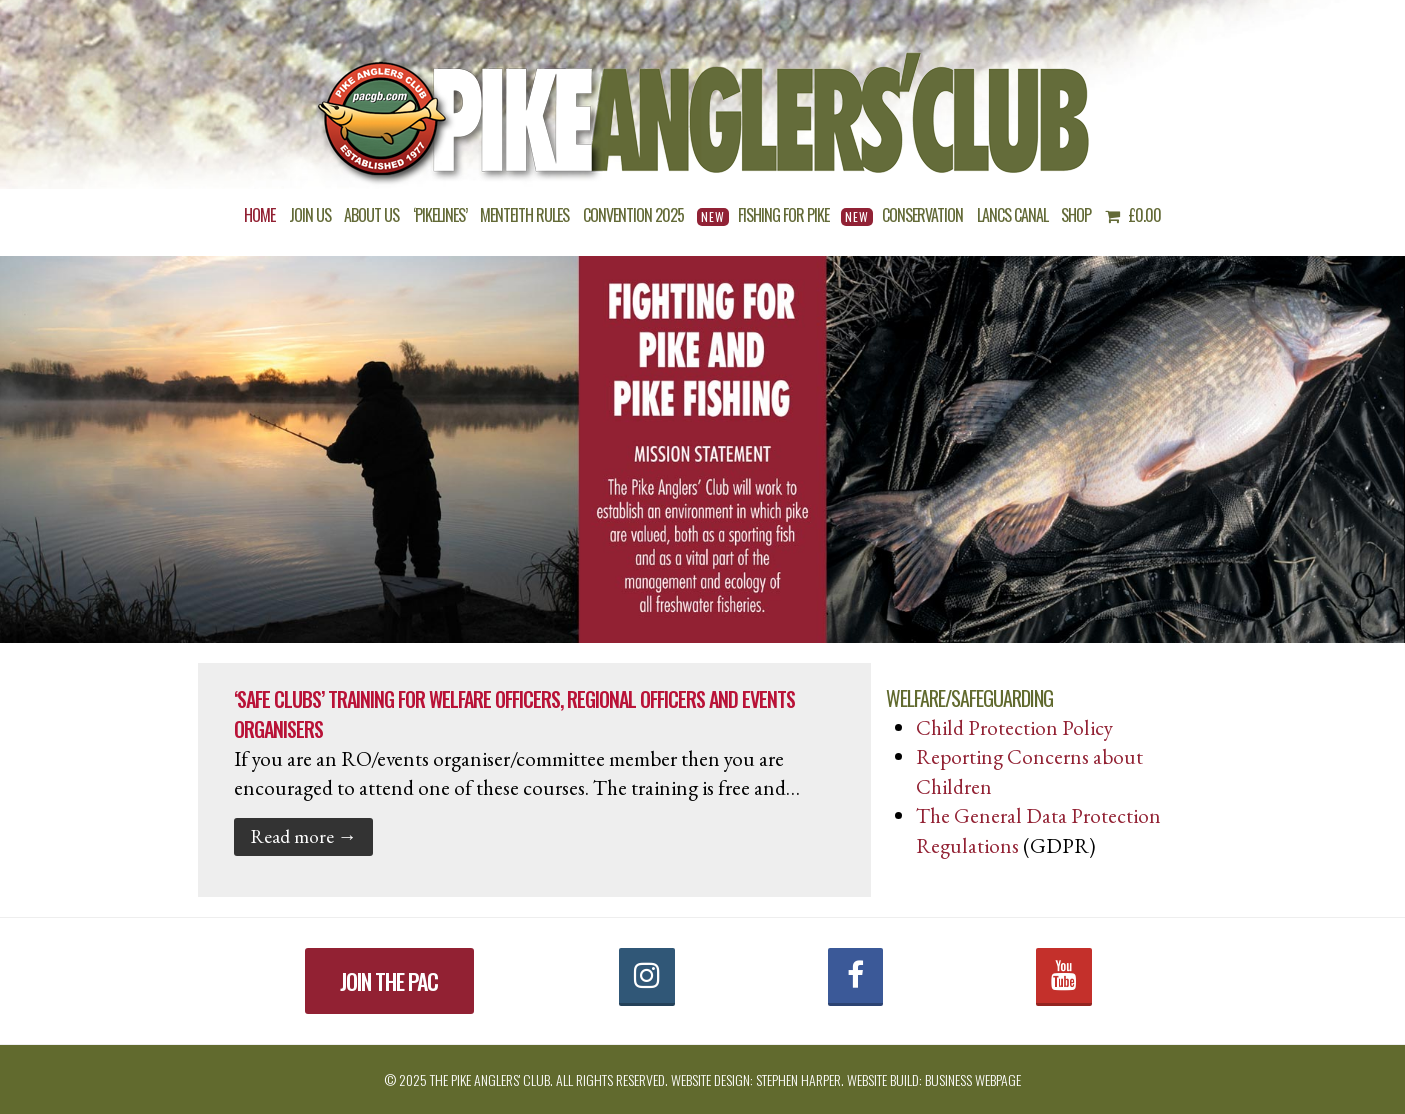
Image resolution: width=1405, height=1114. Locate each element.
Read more (303, 836)
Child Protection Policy (1014, 727)
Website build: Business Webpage (934, 1079)
